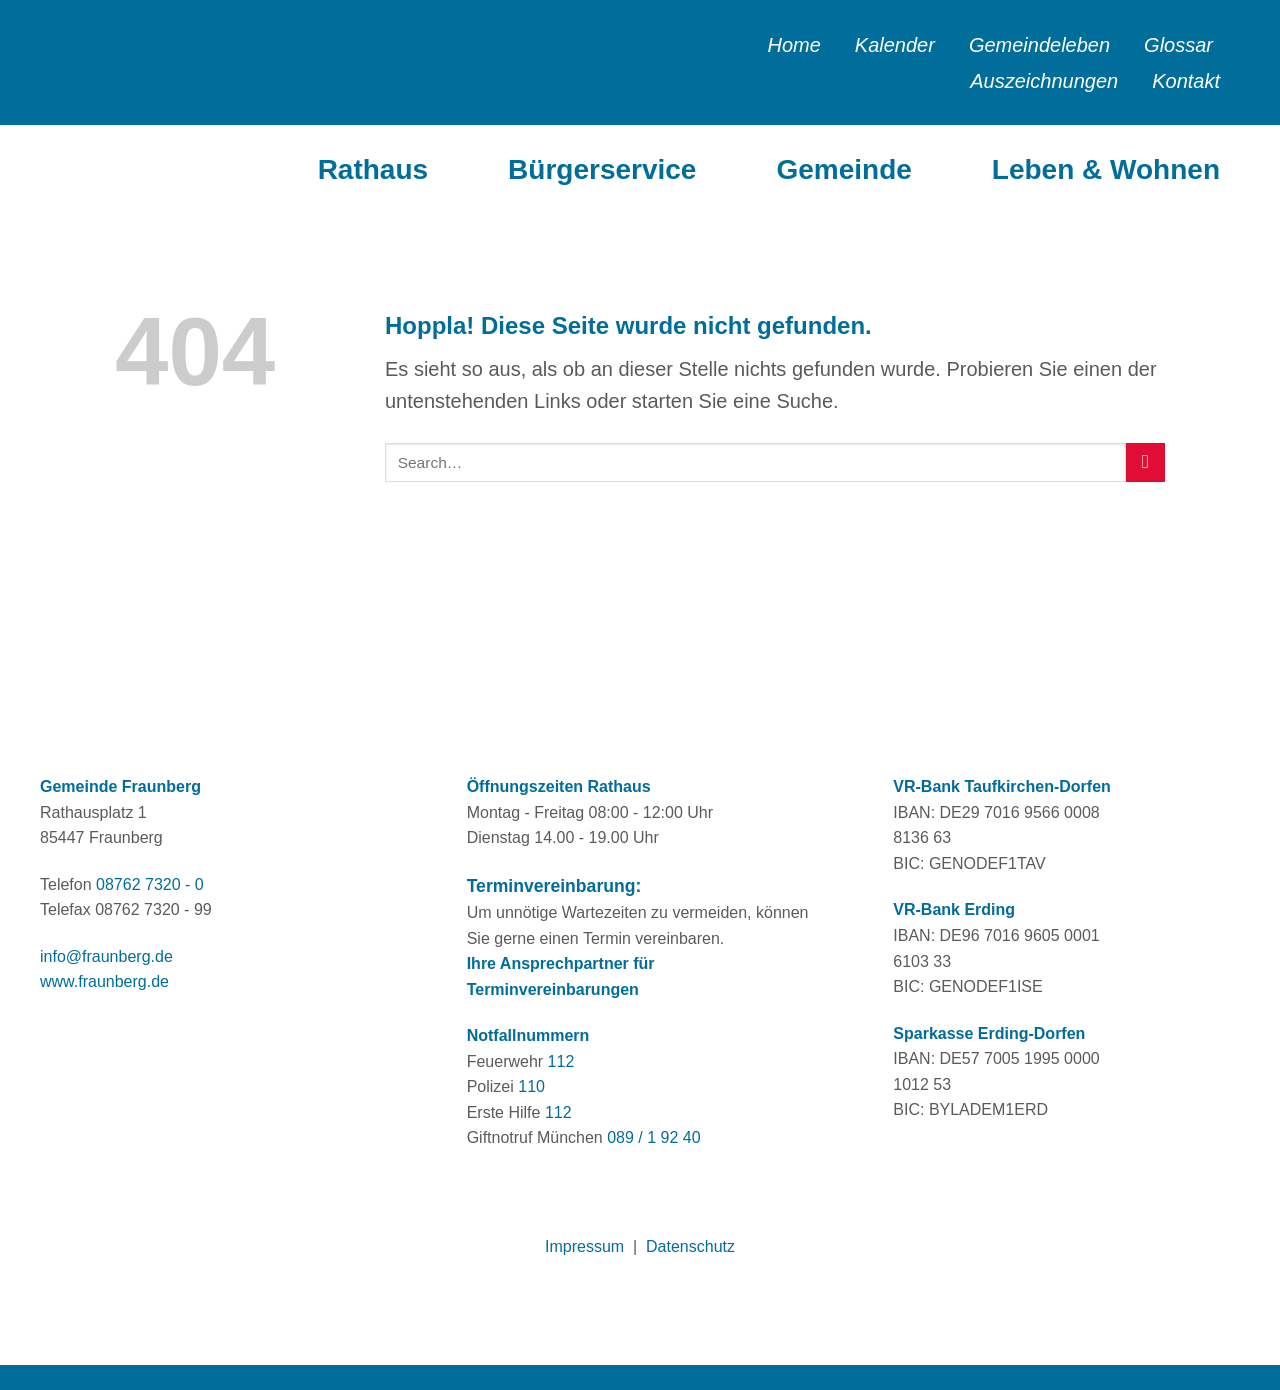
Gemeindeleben (1039, 45)
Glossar (1178, 45)
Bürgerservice (602, 169)
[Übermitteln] (1145, 462)
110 (531, 1086)
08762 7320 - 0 (150, 884)
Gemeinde (843, 169)
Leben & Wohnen (1106, 169)
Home (793, 45)
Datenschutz (690, 1246)
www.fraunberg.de (104, 981)
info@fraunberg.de (106, 956)
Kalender (895, 45)
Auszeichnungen (1044, 81)
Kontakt (1186, 81)
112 (561, 1061)
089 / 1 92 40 (653, 1137)
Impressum (584, 1246)
